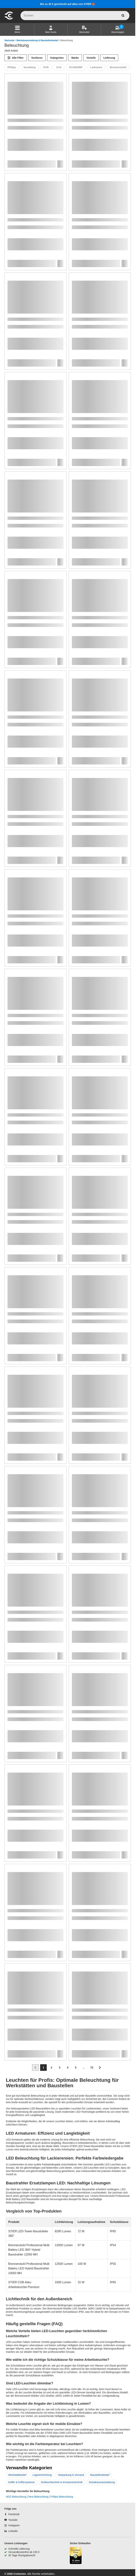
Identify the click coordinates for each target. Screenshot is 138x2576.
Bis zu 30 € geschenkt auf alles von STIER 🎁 (67, 4)
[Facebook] (11, 2514)
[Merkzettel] (84, 29)
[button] (17, 29)
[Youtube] (11, 2520)
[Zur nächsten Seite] (100, 2067)
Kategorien (57, 57)
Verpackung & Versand (71, 2474)
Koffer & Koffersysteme (21, 2482)
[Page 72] (92, 2067)
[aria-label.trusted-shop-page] (76, 2556)
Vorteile (91, 57)
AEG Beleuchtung (16, 2496)
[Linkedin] (11, 2531)
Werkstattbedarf (17, 2474)
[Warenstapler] (117, 29)
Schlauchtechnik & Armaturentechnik (61, 2482)
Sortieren (37, 57)
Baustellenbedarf (99, 2474)
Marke (75, 57)
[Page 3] (59, 2067)
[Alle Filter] (15, 57)
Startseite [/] (9, 40)
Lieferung (109, 57)
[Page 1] (43, 2067)
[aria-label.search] (123, 15)
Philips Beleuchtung (61, 2496)
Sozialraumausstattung (102, 2482)
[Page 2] (51, 2067)
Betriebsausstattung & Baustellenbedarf (37, 40)
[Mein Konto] (50, 29)
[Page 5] (75, 2067)
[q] (75, 15)
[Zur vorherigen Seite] (35, 2067)
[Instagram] (12, 2525)
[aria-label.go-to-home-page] (8, 19)
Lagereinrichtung (42, 2474)
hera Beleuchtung (38, 2496)
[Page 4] (67, 2067)
